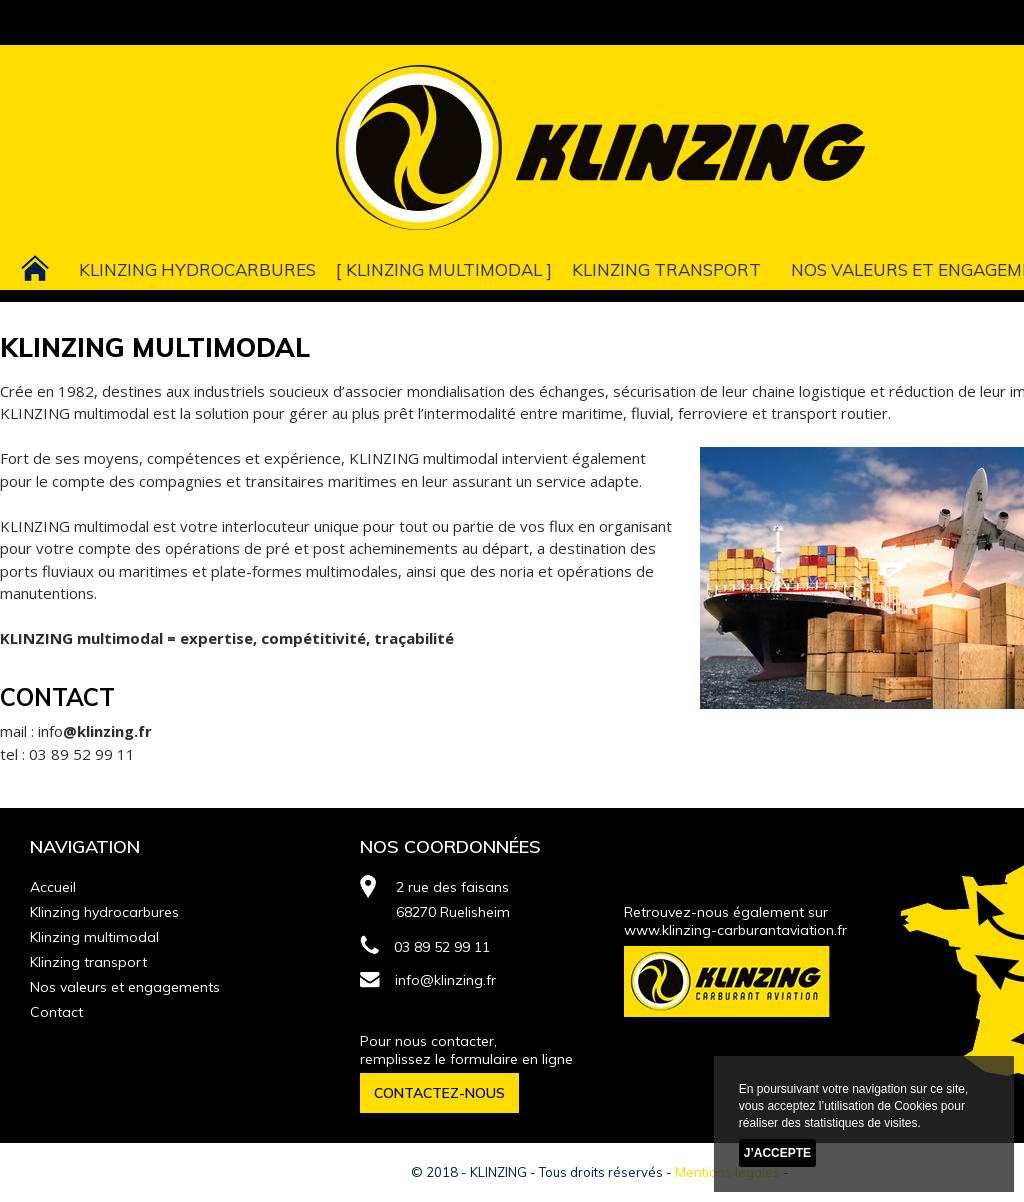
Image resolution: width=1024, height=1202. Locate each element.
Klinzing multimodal (444, 269)
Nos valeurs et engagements (125, 987)
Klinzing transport (666, 269)
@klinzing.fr (107, 731)
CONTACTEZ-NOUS (439, 1093)
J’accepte (777, 1153)
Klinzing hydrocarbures (197, 269)
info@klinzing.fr (428, 980)
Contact (56, 1012)
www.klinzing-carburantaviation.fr (735, 930)
